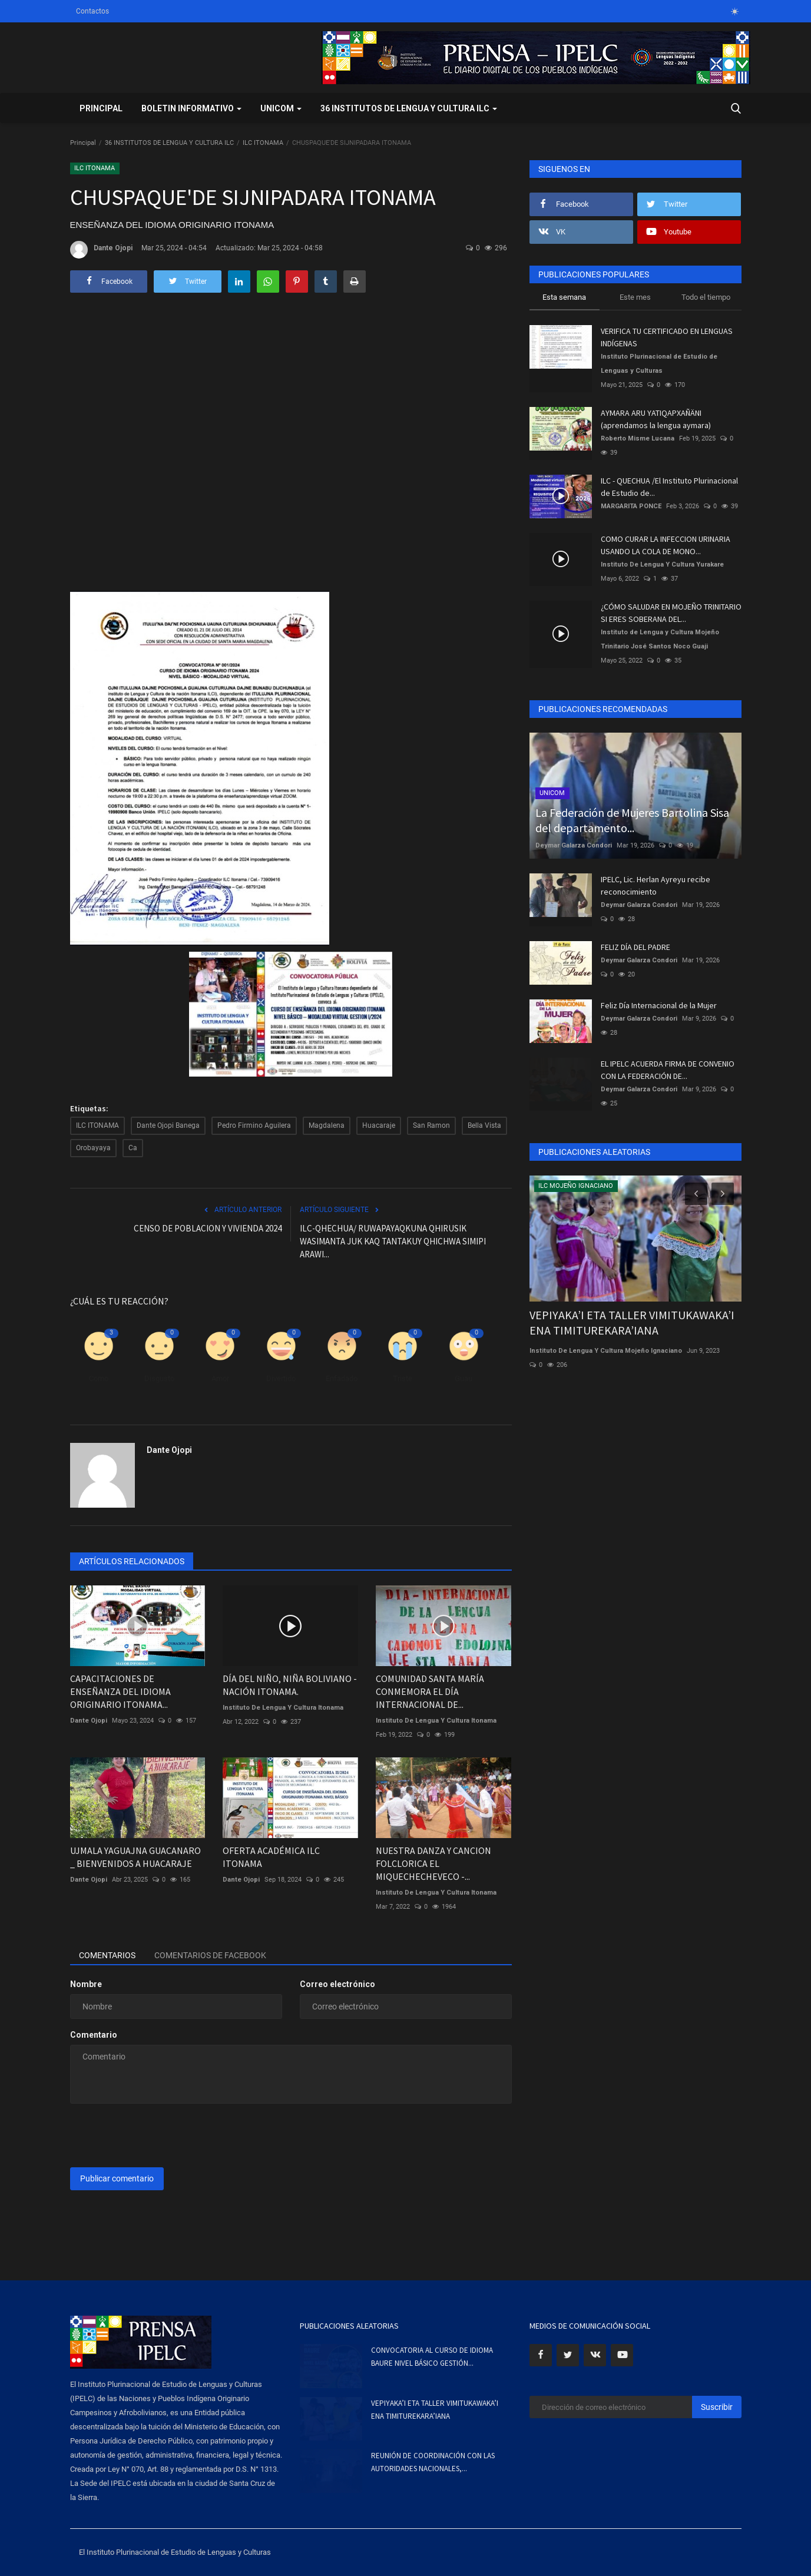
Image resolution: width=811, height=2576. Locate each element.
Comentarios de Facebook (210, 1955)
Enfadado (341, 1378)
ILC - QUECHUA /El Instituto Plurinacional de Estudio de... (669, 486)
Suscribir (717, 2407)
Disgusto (159, 1378)
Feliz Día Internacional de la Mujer (659, 1005)
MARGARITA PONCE (631, 506)
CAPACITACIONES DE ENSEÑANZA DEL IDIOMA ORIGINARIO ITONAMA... (120, 1691)
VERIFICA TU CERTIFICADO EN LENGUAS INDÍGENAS (667, 337)
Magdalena (327, 1125)
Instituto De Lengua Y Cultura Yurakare (662, 564)
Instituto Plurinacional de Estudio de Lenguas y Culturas (659, 364)
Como (98, 1378)
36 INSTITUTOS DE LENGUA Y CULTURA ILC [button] (408, 108)
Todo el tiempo (705, 297)
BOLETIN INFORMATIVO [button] (191, 108)
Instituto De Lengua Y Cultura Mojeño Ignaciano (605, 1351)
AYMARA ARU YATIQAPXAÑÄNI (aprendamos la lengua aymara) (656, 419)
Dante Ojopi (101, 250)
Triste (402, 1378)
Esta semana (564, 297)
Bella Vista (484, 1125)
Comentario (93, 2034)
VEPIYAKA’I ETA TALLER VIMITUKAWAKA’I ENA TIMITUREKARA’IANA (631, 1322)
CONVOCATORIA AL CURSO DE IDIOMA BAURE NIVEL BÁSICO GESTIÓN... (432, 2356)
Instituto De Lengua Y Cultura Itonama (283, 1707)
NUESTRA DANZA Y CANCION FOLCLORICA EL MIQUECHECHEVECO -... (433, 1863)
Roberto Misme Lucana (637, 438)
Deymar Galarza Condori (573, 845)
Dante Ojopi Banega (168, 1125)
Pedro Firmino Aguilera (254, 1125)
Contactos (92, 11)
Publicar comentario (117, 2178)
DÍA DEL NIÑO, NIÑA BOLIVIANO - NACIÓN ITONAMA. (290, 1685)
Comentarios (107, 1955)
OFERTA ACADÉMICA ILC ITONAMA (271, 1857)
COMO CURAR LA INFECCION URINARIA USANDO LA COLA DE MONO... (665, 545)
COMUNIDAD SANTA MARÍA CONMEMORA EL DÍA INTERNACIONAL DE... (430, 1691)
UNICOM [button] (281, 108)
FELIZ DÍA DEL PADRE (635, 947)
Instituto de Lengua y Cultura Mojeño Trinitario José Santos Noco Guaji (660, 639)
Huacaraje (378, 1125)
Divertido (281, 1378)
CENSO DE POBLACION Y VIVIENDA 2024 (208, 1228)
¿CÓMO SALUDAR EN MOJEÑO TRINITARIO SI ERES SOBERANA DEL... (671, 612)
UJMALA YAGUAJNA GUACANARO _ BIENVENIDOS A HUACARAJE (135, 1857)
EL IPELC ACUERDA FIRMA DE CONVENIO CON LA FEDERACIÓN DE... (667, 1069)
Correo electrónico (337, 1984)
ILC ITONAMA (263, 143)
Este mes (635, 297)
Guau (463, 1378)
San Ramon (431, 1125)
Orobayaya (93, 1148)
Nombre (86, 1984)
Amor (220, 1378)
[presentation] (159, 2135)
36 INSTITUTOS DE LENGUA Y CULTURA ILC (169, 143)
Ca (132, 1148)
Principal (101, 108)
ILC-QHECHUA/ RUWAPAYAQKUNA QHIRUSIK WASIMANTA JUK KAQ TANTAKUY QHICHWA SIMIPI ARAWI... (393, 1241)
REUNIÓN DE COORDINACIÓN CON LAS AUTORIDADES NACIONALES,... (433, 2462)
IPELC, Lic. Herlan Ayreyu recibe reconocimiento (655, 885)
